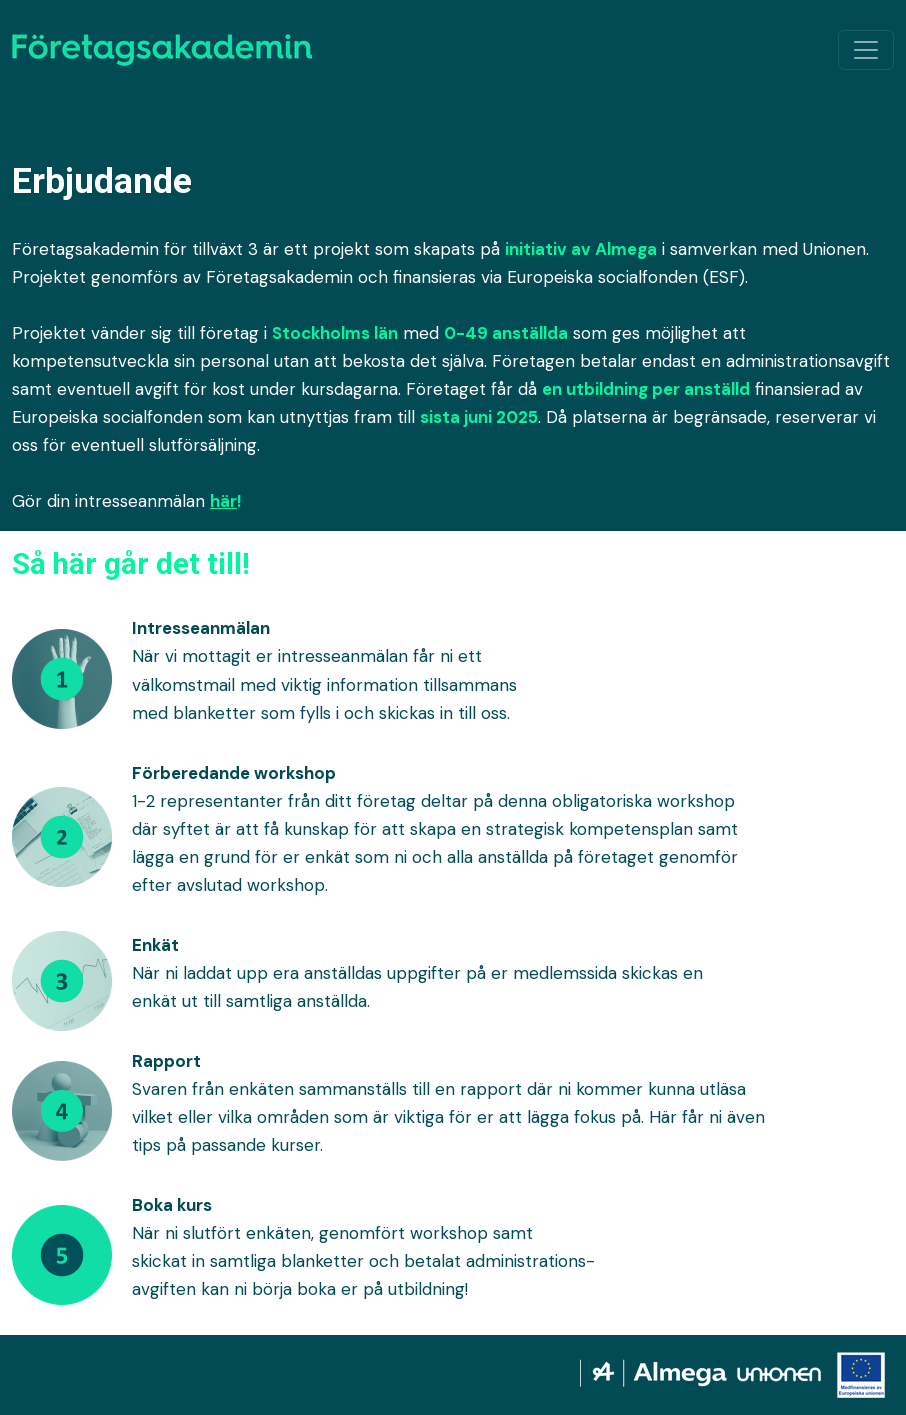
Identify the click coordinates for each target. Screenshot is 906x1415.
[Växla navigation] (866, 50)
